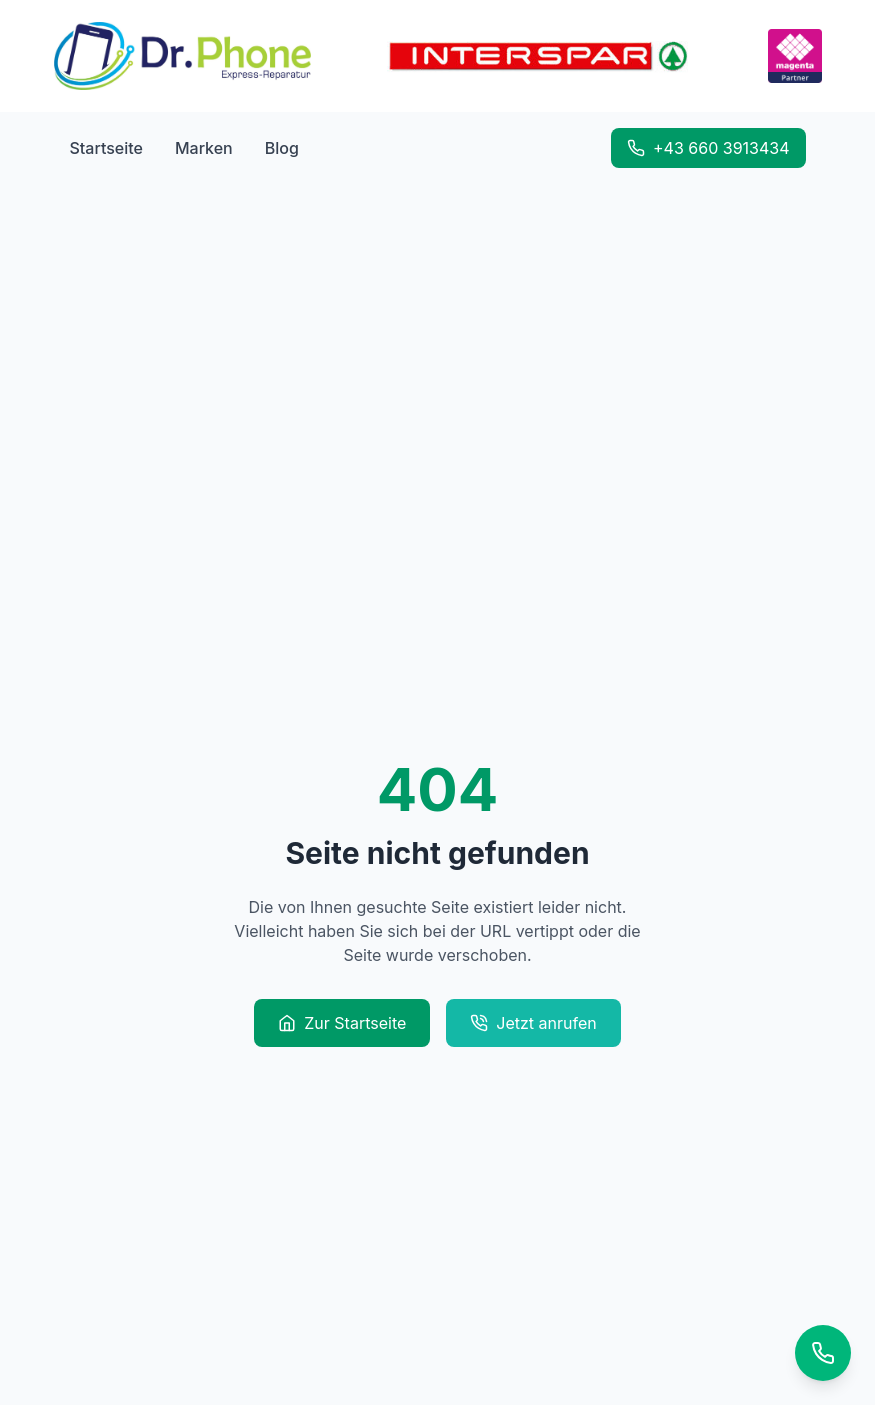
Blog (282, 148)
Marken (204, 148)
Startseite (106, 148)
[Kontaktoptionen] (823, 1353)
